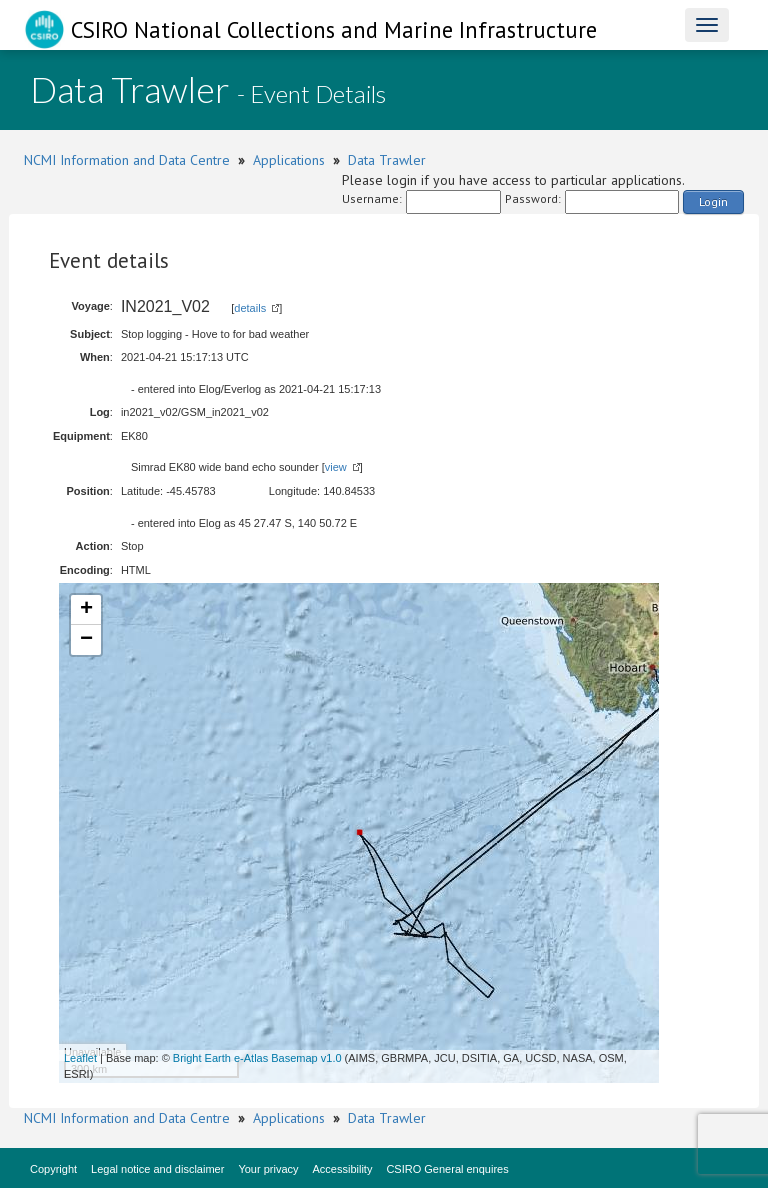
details (250, 308)
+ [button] (86, 610)
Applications (289, 160)
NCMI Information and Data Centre (127, 160)
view (336, 467)
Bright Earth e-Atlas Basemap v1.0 (257, 1058)
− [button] (86, 640)
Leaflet (80, 1058)
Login (713, 201)
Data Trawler (387, 160)
